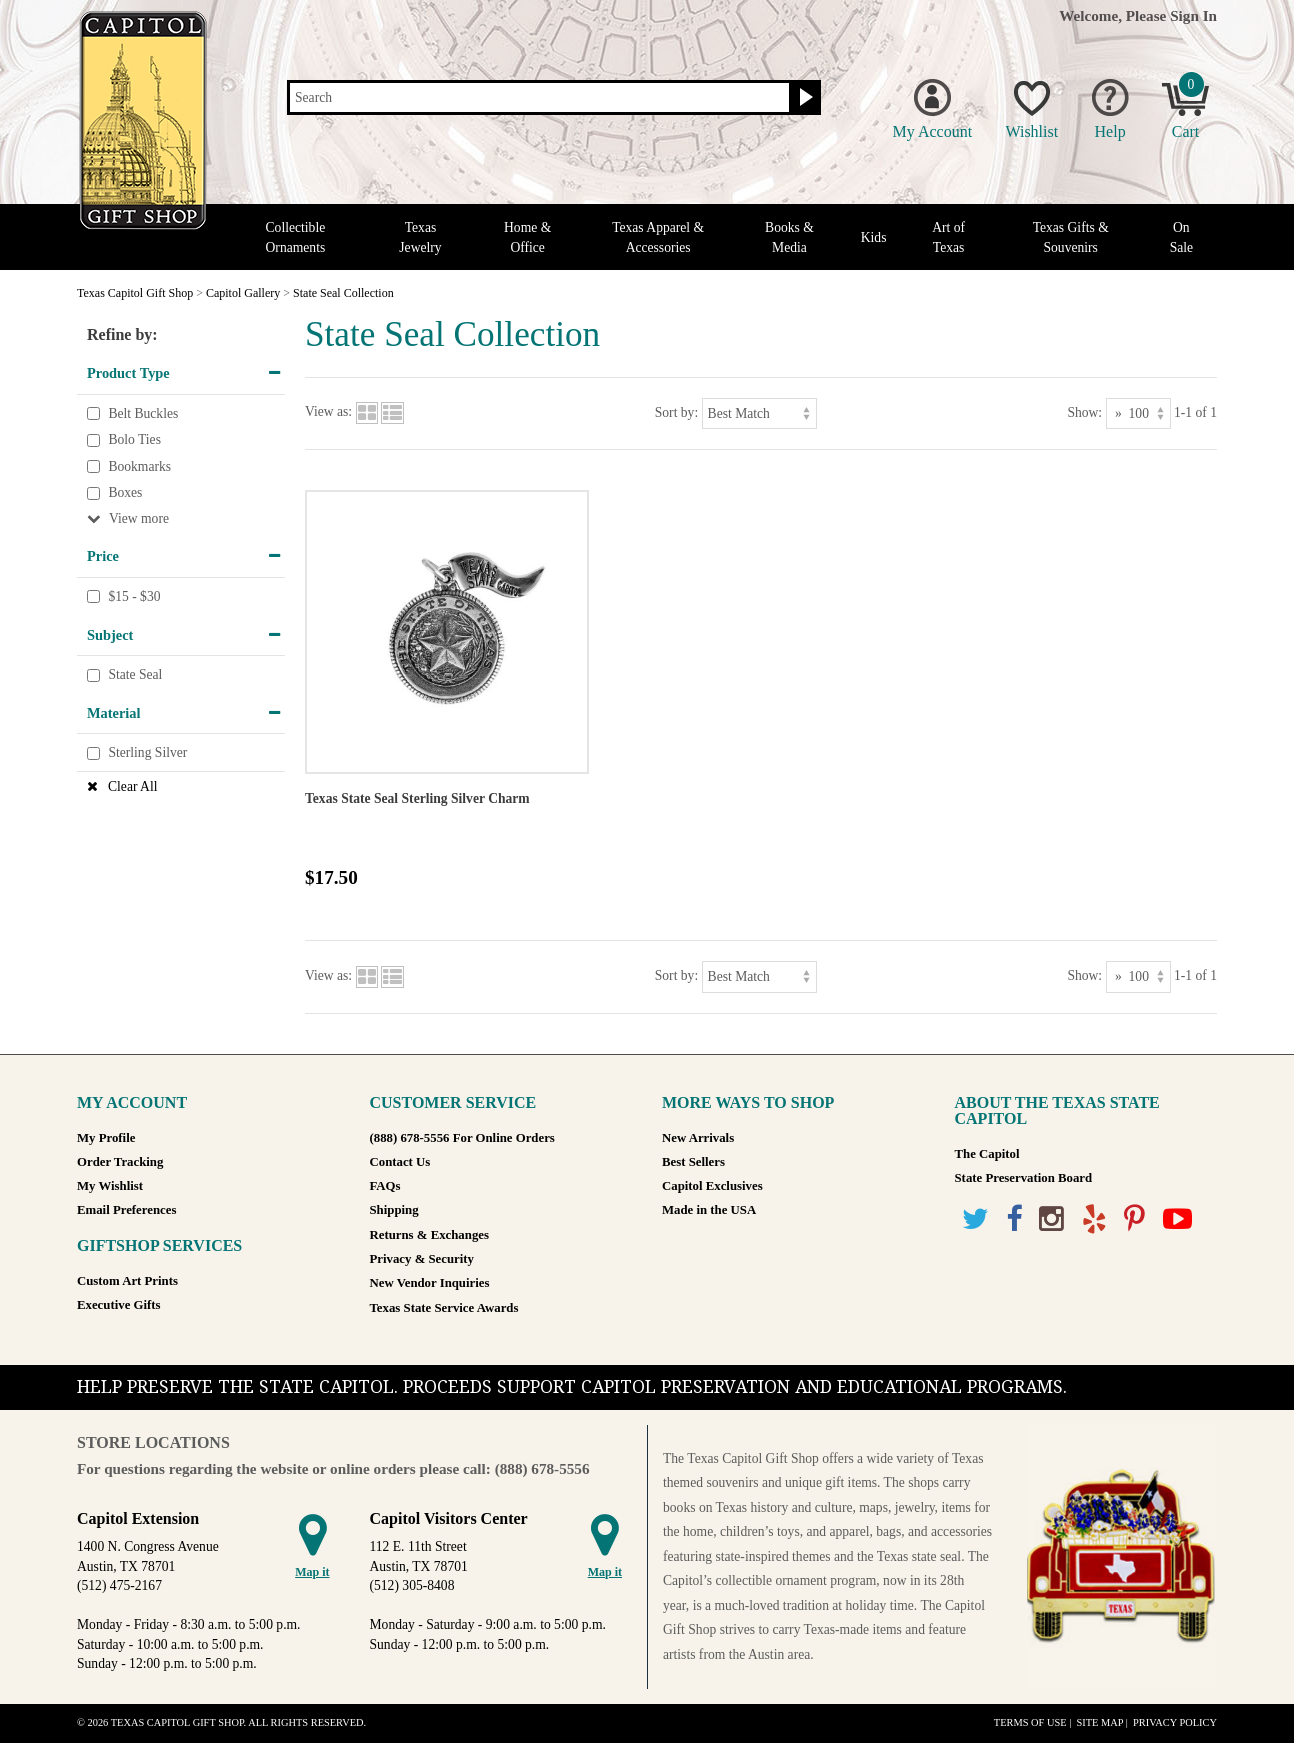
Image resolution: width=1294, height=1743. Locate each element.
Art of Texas (948, 237)
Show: (1084, 412)
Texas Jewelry (420, 237)
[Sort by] (759, 413)
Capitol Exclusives (712, 1186)
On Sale (1181, 237)
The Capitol (987, 1154)
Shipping (394, 1210)
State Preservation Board (1024, 1178)
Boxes (125, 493)
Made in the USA (709, 1210)
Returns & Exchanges (429, 1235)
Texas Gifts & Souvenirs (1071, 237)
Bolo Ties (134, 439)
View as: (328, 412)
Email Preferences (126, 1210)
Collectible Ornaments (296, 237)
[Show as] (1138, 413)
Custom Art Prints (127, 1281)
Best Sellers (693, 1162)
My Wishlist (110, 1186)
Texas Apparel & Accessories (658, 237)
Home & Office (527, 237)
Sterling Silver (147, 753)
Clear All (132, 786)
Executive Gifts (119, 1305)
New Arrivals (698, 1138)
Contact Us (400, 1162)
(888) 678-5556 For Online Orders (462, 1138)
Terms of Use (1030, 1722)
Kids (874, 237)
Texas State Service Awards (444, 1308)
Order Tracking (120, 1162)
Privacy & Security (422, 1259)
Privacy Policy (1175, 1722)
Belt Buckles (143, 413)
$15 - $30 (134, 596)
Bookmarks (139, 466)
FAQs (385, 1186)
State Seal (135, 674)
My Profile (106, 1138)
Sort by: (676, 412)
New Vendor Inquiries (430, 1283)
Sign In (1193, 15)
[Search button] (803, 98)
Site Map (1099, 1722)
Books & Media (789, 237)
